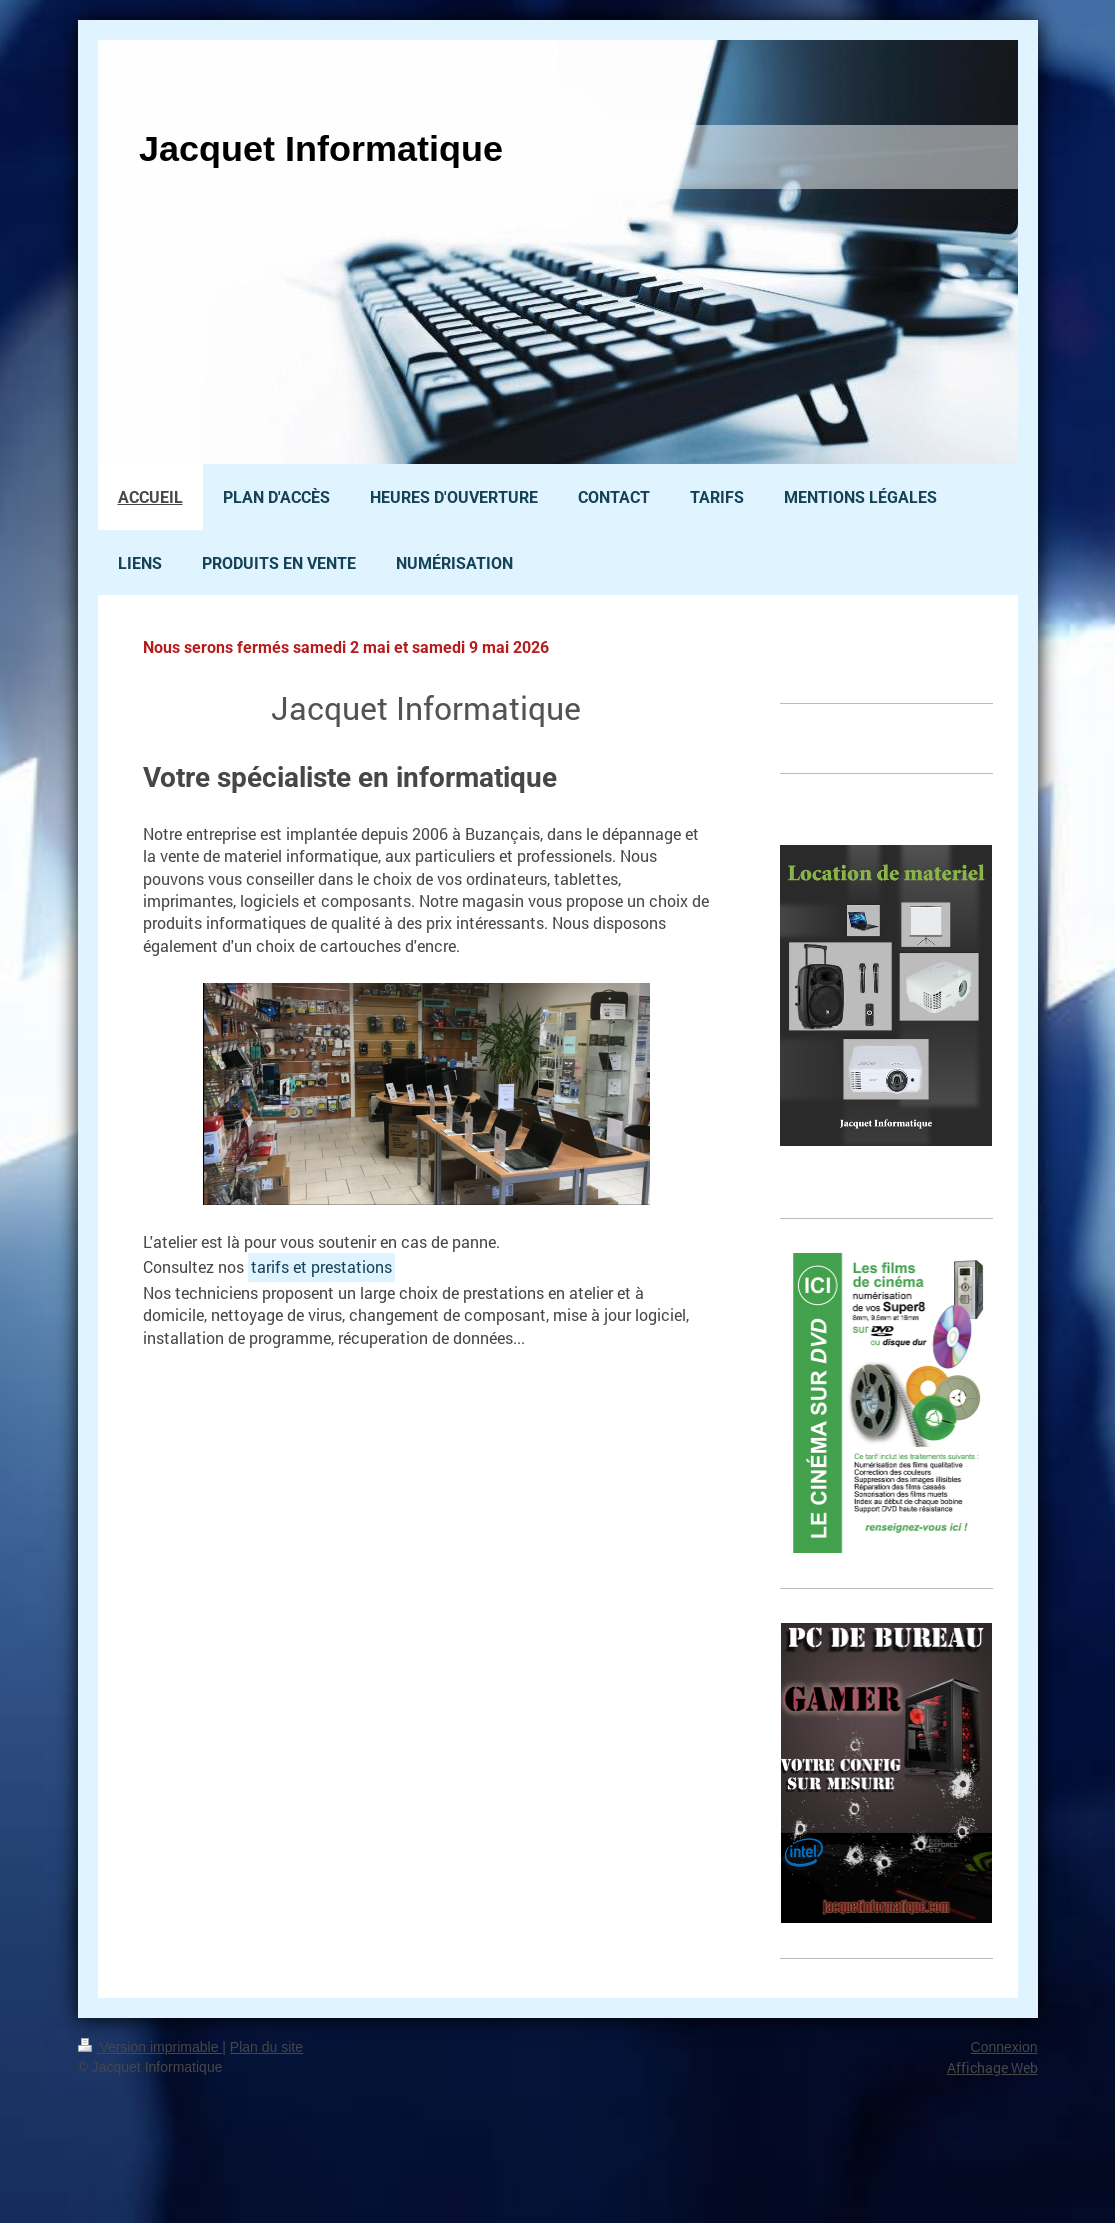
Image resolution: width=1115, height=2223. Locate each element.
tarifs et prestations (321, 1266)
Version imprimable (150, 2047)
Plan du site (266, 2047)
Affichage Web (992, 2067)
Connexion (1004, 2047)
